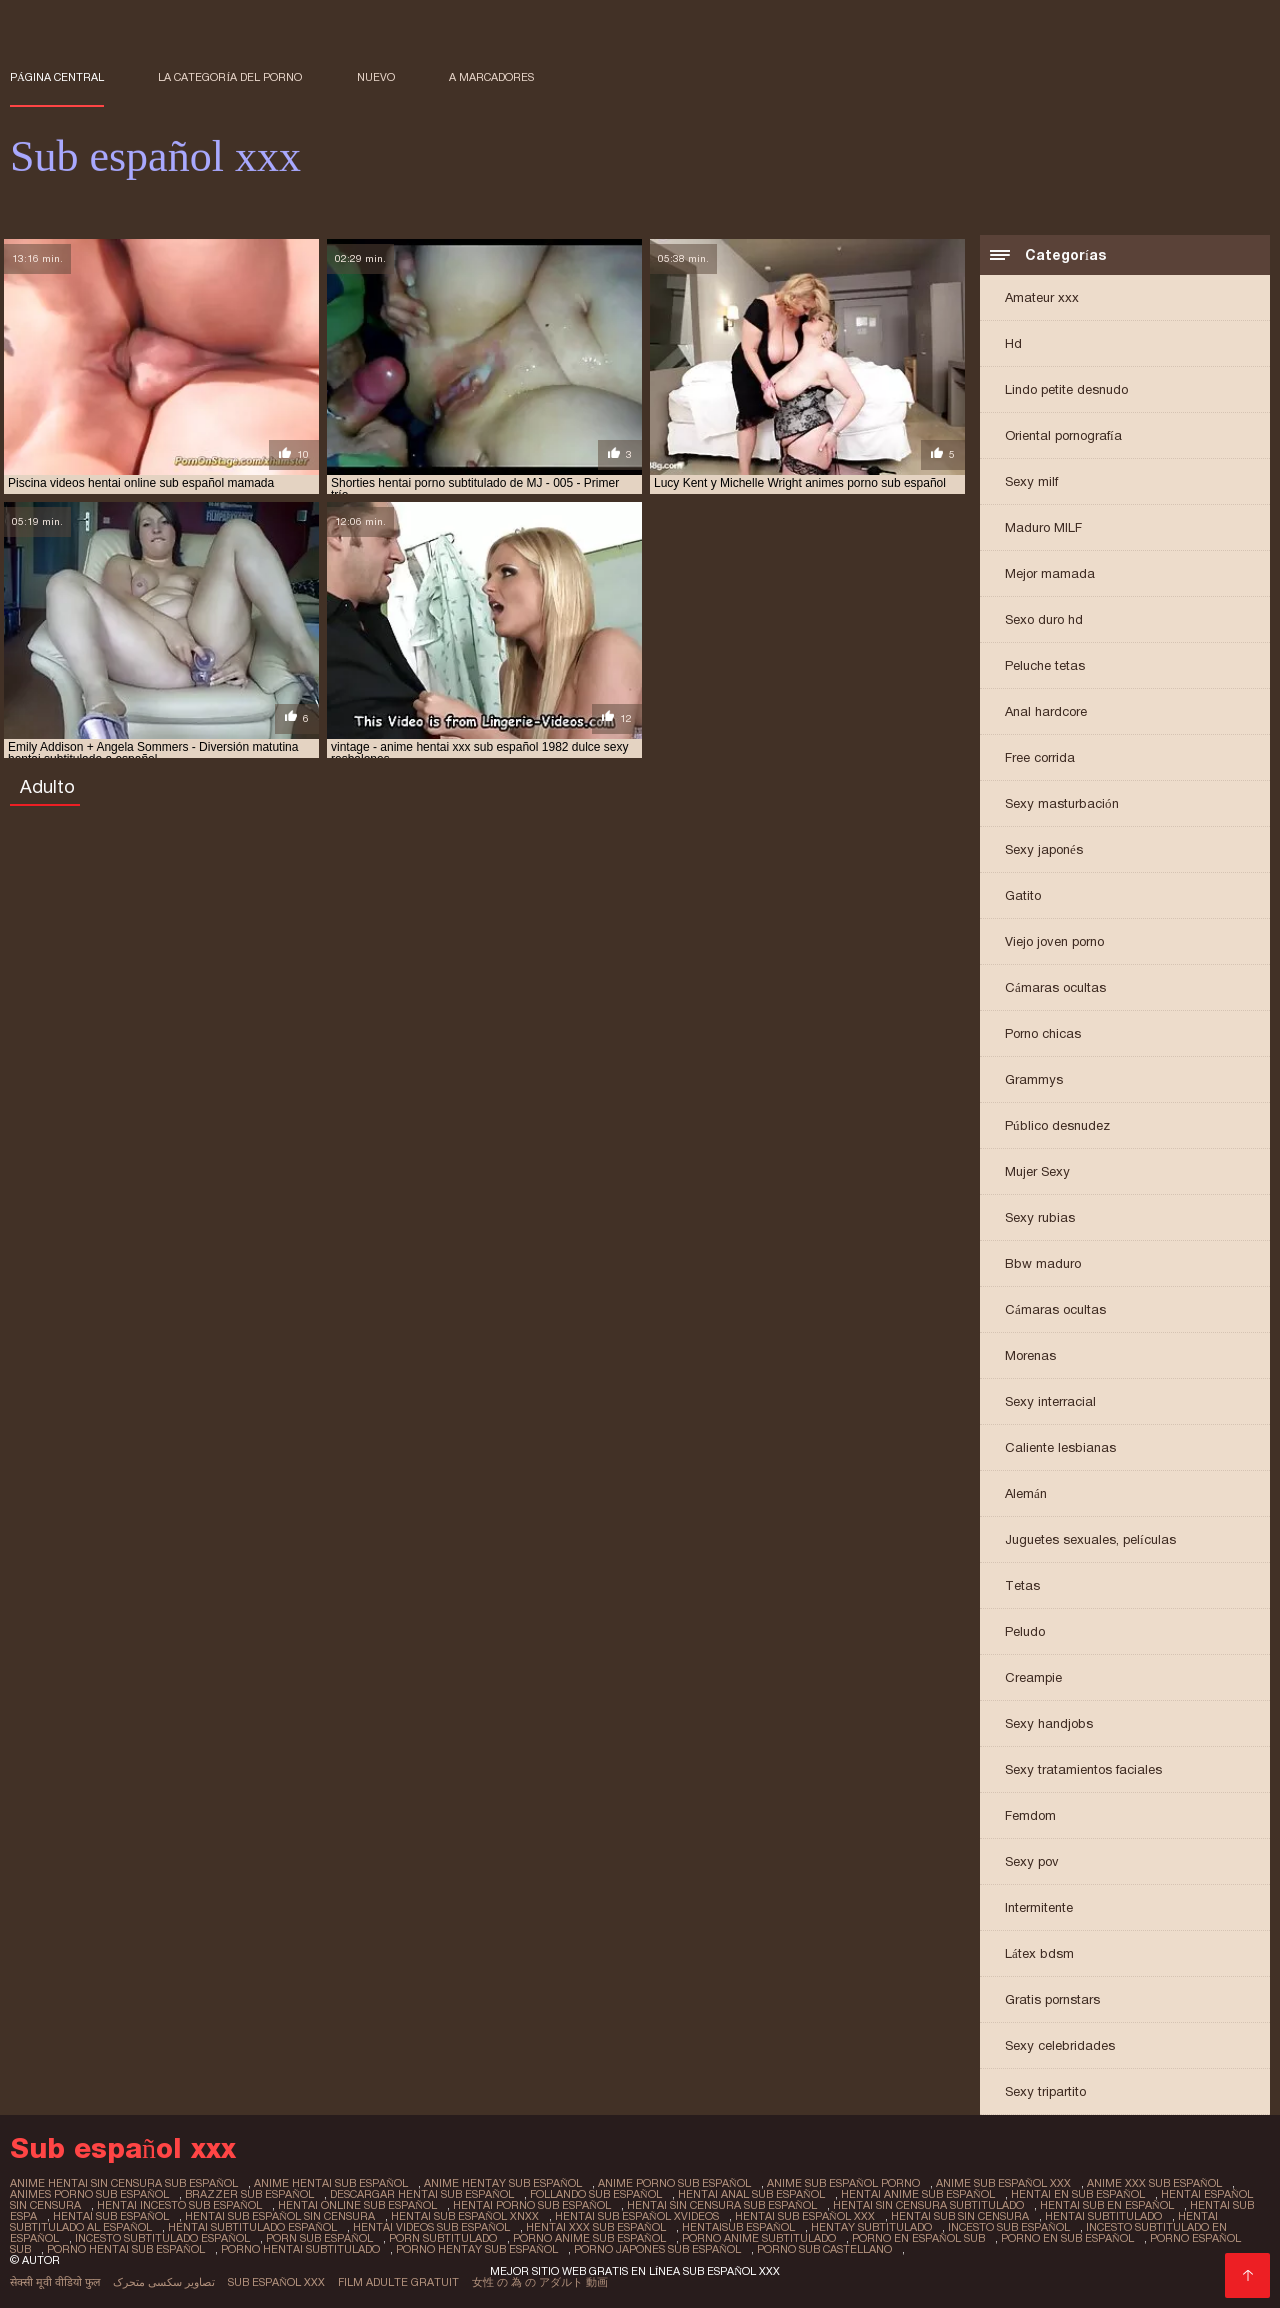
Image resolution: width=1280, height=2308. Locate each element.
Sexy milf (1031, 481)
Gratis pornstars (1052, 1999)
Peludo (1025, 1631)
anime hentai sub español (331, 2183)
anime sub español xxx (1003, 2183)
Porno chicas (1043, 1033)
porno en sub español (1067, 2238)
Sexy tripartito (1045, 2091)
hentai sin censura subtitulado (928, 2205)
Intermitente (1039, 1907)
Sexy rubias (1040, 1217)
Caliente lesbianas (1060, 1447)
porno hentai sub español (126, 2249)
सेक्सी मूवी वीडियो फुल (55, 2282)
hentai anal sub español (751, 2194)
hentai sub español (111, 2216)
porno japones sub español (657, 2249)
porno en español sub (918, 2238)
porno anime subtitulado (759, 2238)
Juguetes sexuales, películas (1090, 1539)
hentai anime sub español (918, 2194)
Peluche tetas (1045, 665)
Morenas (1030, 1355)
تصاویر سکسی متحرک (164, 2282)
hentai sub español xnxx (465, 2216)
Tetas (1022, 1585)
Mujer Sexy (1037, 1171)
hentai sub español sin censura (280, 2216)
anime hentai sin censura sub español (124, 2183)
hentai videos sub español (431, 2227)
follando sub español (596, 2194)
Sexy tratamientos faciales (1083, 1769)
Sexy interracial (1050, 1401)
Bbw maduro (1043, 1263)
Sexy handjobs (1049, 1723)
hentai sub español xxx (805, 2216)
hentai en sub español (1078, 2194)
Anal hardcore (1046, 711)
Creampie (1033, 1677)
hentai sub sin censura (960, 2216)
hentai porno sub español (532, 2205)
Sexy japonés (1044, 849)
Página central (57, 77)
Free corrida (1040, 757)
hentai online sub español (357, 2205)
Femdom (1030, 1815)
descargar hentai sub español (422, 2194)
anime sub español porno (843, 2183)
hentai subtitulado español (252, 2227)
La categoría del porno (230, 77)
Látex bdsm (1039, 1953)
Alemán (1026, 1493)
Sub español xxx (276, 2282)
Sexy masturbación (1062, 803)
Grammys (1034, 1079)
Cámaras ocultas (1055, 987)
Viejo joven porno (1054, 941)
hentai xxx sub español (596, 2227)
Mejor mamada (1050, 573)
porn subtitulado (443, 2238)
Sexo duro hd (1044, 619)
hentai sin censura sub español (722, 2205)
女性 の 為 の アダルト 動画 (540, 2282)
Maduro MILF (1043, 527)
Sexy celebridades (1060, 2045)
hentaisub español (738, 2227)
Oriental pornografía (1063, 435)
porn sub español (319, 2238)
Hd (1013, 343)
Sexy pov (1032, 1861)
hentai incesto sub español (179, 2205)
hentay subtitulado (871, 2227)
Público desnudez (1057, 1125)
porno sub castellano (824, 2249)
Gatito (1023, 895)
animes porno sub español (89, 2194)
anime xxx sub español (1154, 2183)
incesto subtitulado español (162, 2238)
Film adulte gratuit (398, 2282)
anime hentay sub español (503, 2183)
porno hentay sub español (477, 2249)
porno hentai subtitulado (300, 2249)
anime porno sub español (674, 2183)
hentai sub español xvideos (637, 2216)
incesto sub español (1009, 2227)
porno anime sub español (589, 2238)
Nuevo (376, 77)
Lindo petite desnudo (1066, 389)
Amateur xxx (1042, 297)
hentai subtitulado (1103, 2216)
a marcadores (491, 77)
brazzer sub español (249, 2194)
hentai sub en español (1107, 2205)
